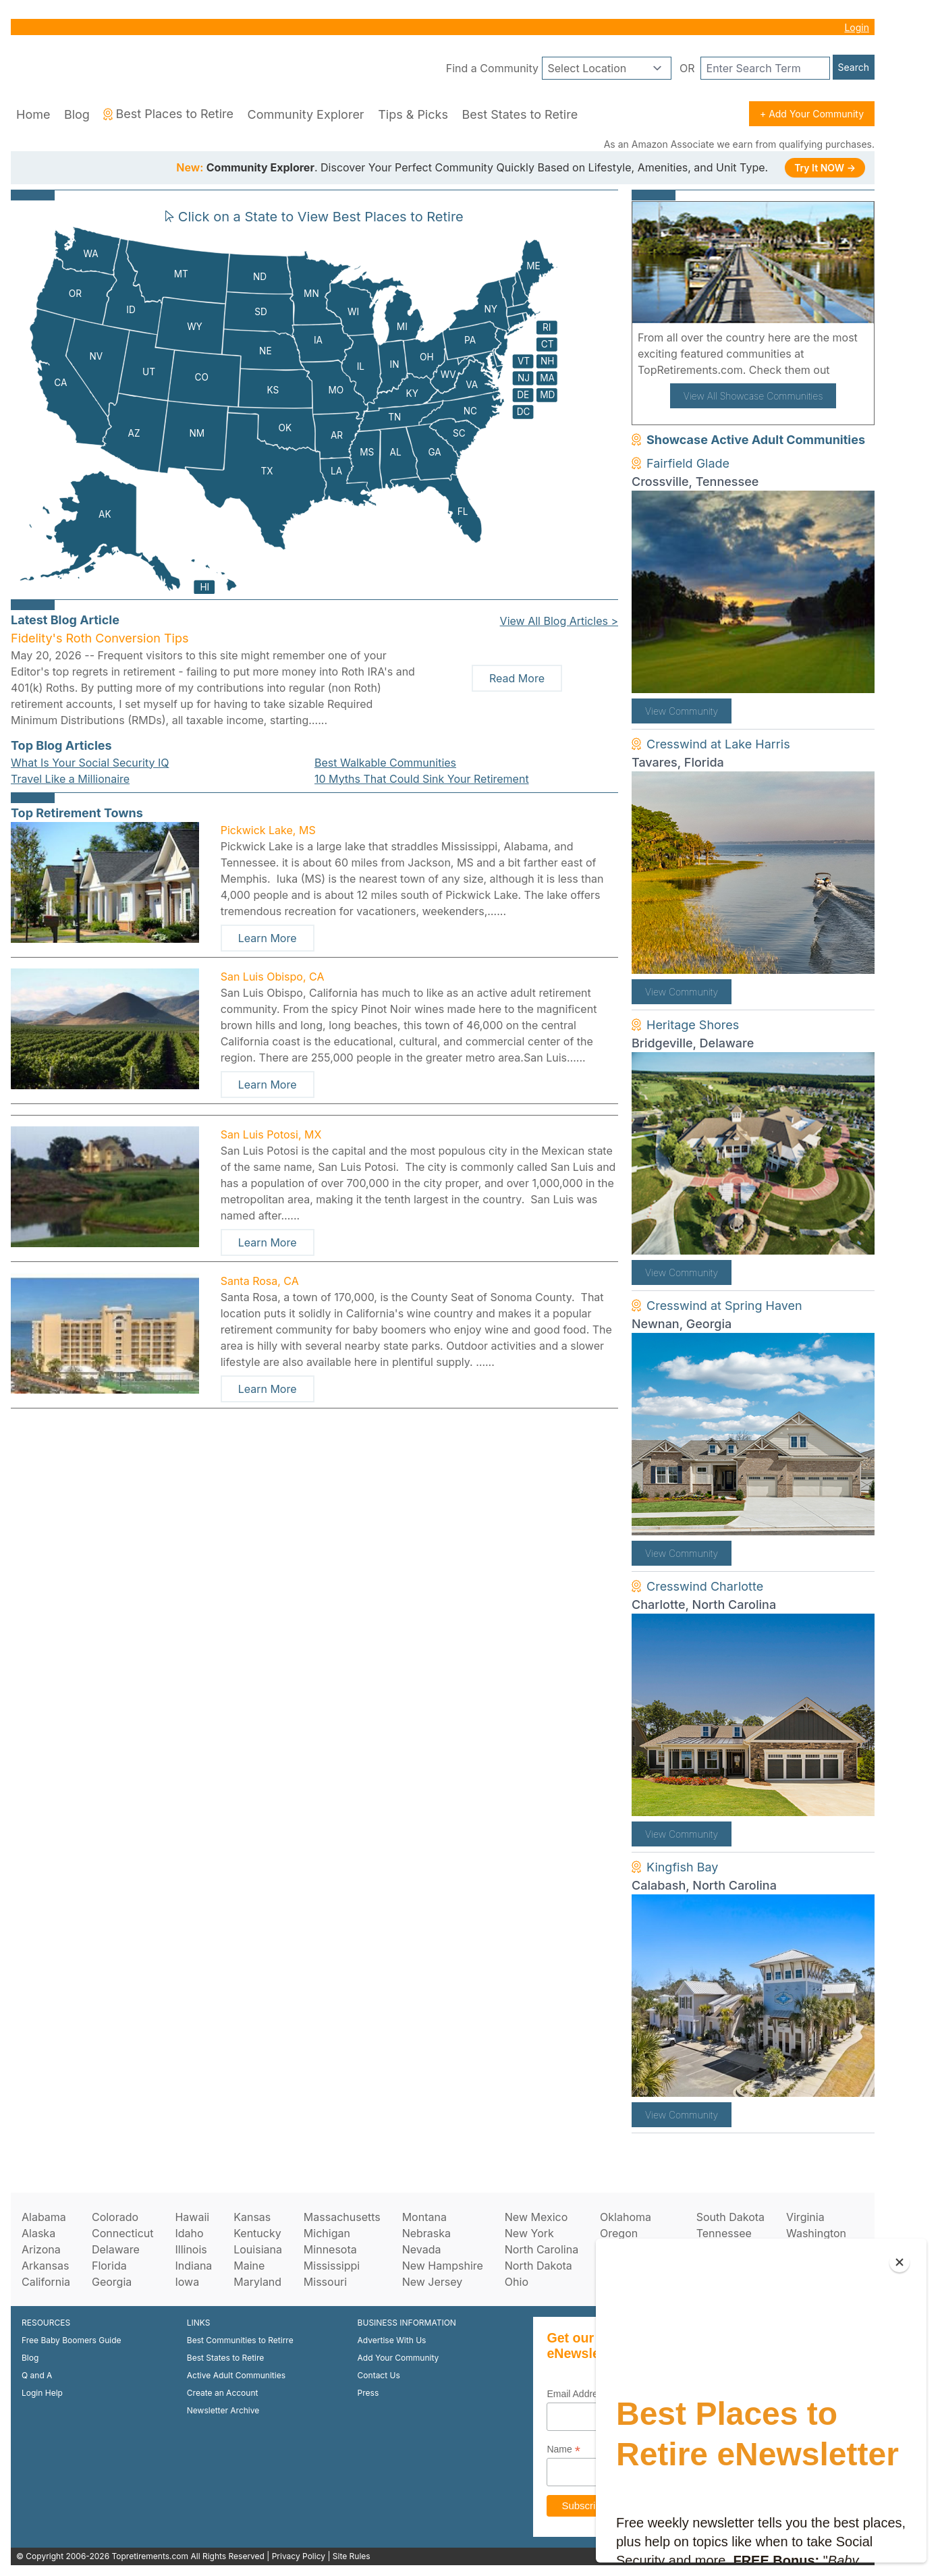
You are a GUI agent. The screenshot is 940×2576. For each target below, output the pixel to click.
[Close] (899, 2262)
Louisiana (257, 2249)
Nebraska (426, 2233)
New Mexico (536, 2217)
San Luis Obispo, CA (273, 976)
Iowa (187, 2282)
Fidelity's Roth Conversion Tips (99, 638)
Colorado (115, 2217)
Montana (424, 2217)
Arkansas (45, 2265)
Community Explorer (306, 114)
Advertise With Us (392, 2340)
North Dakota (538, 2265)
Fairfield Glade (687, 463)
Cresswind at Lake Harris (718, 744)
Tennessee (724, 2233)
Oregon (619, 2233)
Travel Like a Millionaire (70, 779)
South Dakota (730, 2217)
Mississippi (332, 2265)
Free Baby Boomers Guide (71, 2340)
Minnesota (330, 2249)
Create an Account (222, 2393)
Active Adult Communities (236, 2375)
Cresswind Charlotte (704, 1586)
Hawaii (192, 2217)
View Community (681, 711)
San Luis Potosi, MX (271, 1134)
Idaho (189, 2233)
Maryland (257, 2282)
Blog (77, 114)
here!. (848, 370)
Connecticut (123, 2233)
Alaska (38, 2233)
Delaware (116, 2249)
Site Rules (351, 2556)
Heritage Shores (692, 1025)
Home (33, 114)
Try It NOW (825, 167)
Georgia (112, 2282)
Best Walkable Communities (385, 762)
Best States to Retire (520, 114)
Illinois (190, 2249)
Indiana (193, 2265)
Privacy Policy (298, 2556)
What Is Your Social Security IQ (90, 762)
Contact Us (379, 2375)
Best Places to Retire (168, 114)
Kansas (252, 2217)
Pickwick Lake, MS (268, 830)
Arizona (41, 2249)
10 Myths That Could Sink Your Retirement (421, 779)
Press (368, 2393)
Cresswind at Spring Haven (724, 1305)
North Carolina (541, 2249)
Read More (517, 678)
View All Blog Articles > (559, 621)
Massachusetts (342, 2217)
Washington (816, 2233)
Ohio (516, 2282)
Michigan (327, 2233)
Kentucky (257, 2233)
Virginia (805, 2217)
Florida (109, 2265)
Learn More (267, 938)
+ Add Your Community (812, 113)
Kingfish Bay (682, 1867)
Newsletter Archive (223, 2410)
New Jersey (432, 2282)
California (46, 2282)
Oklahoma (625, 2217)
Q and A (37, 2375)
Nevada (421, 2249)
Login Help (42, 2393)
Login (856, 27)
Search (853, 67)
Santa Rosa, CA (260, 1281)
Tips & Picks (413, 114)
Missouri (325, 2282)
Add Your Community (398, 2358)
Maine (249, 2265)
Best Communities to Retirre (240, 2340)
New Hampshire (442, 2265)
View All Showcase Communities (753, 396)
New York (529, 2233)
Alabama (44, 2217)
